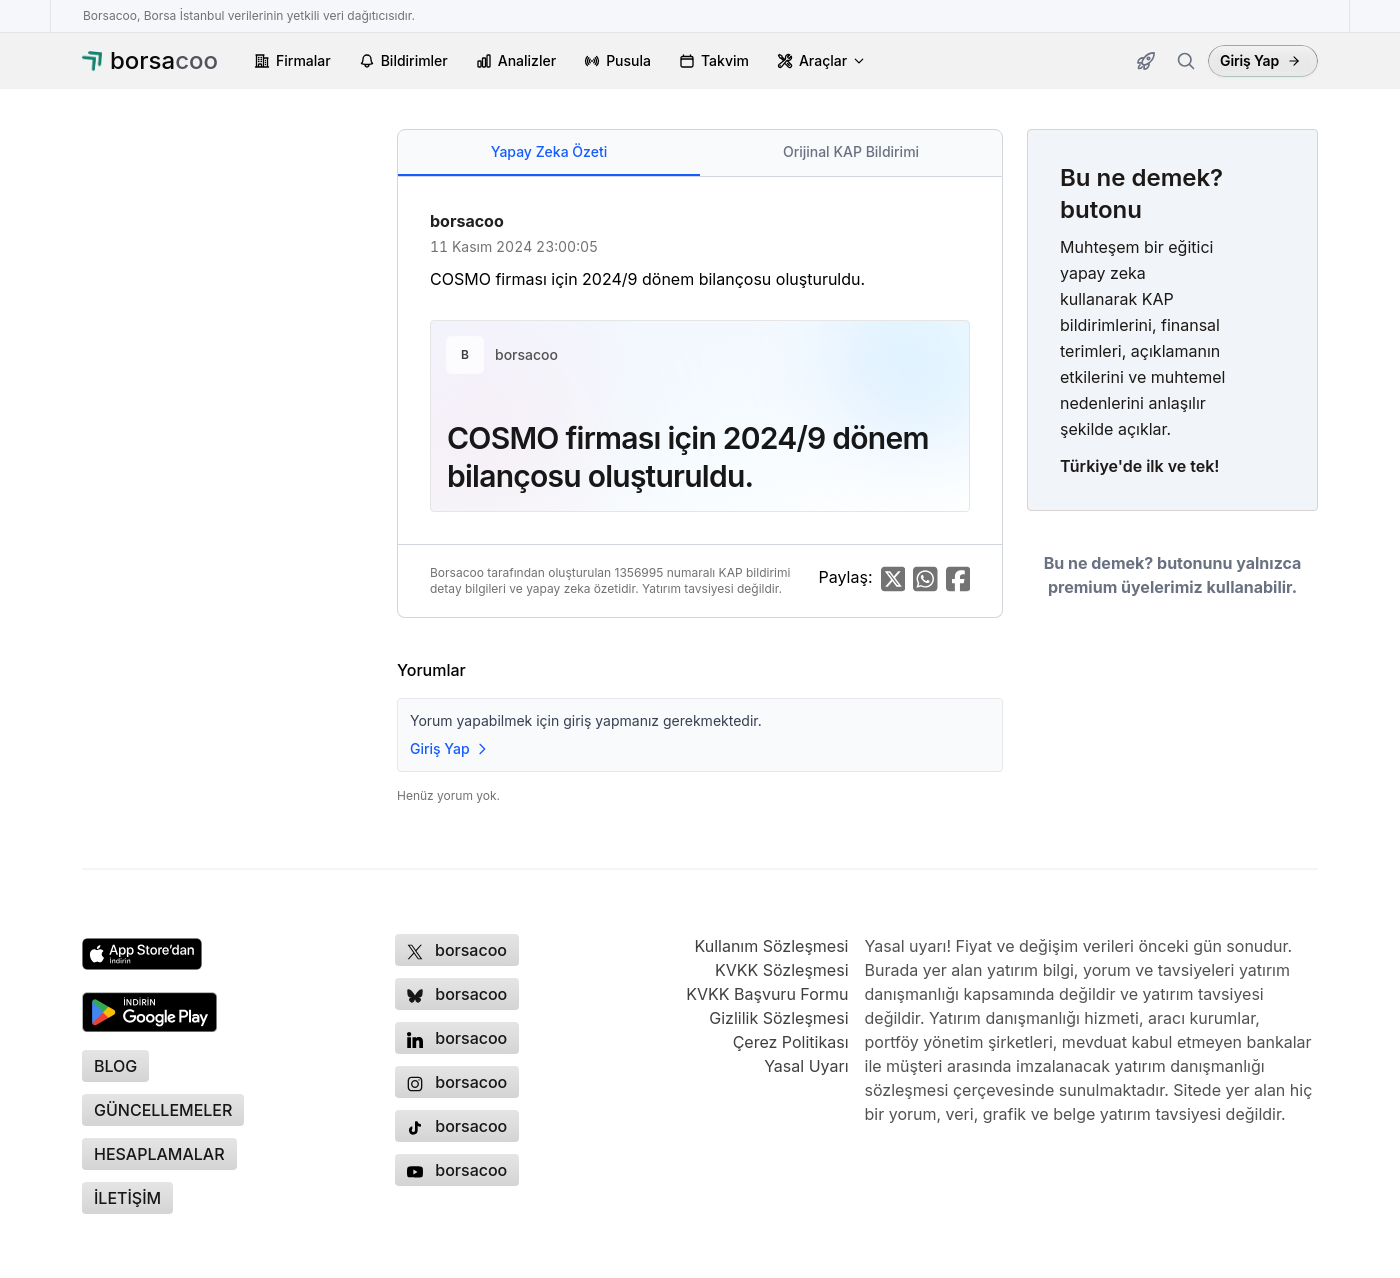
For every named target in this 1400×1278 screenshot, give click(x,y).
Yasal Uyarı (806, 1066)
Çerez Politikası (791, 1042)
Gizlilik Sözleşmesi (778, 1018)
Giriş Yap (1260, 60)
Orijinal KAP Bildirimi (851, 151)
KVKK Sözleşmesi (782, 970)
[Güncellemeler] (1146, 61)
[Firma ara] (1186, 61)
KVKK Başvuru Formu (767, 994)
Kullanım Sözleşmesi (771, 946)
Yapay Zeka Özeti (549, 151)
